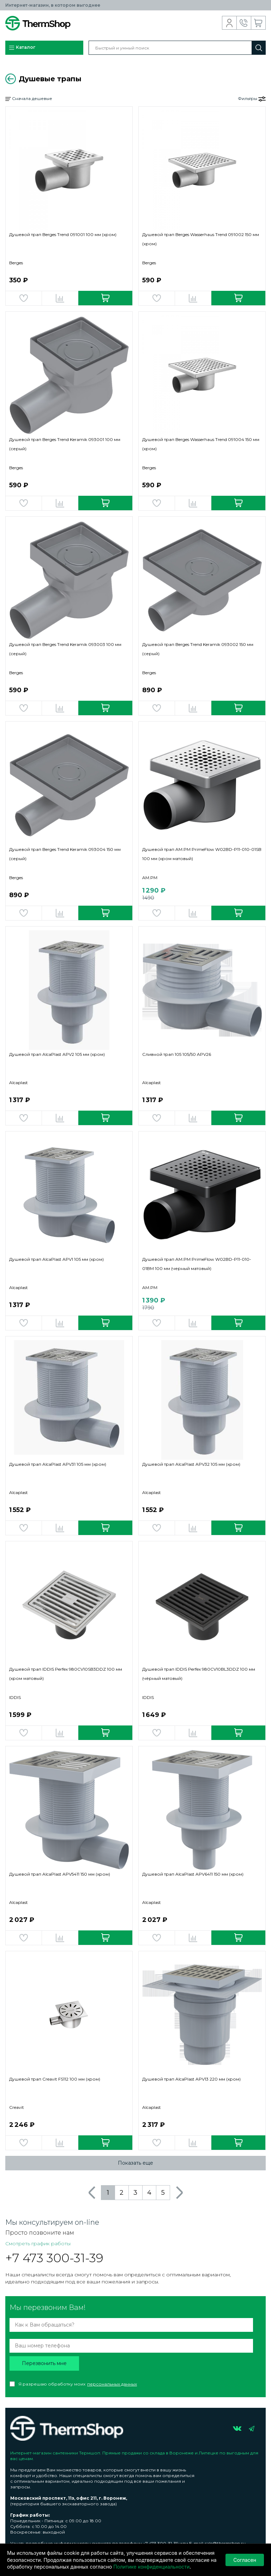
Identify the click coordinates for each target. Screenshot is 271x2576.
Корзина (258, 23)
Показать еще (135, 2163)
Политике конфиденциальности (151, 2567)
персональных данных (112, 2384)
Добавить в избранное (24, 298)
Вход (229, 23)
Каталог (21, 48)
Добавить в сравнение (60, 298)
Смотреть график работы (38, 2243)
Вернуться (10, 78)
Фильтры (252, 98)
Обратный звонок (244, 23)
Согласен (244, 2560)
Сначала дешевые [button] (28, 99)
